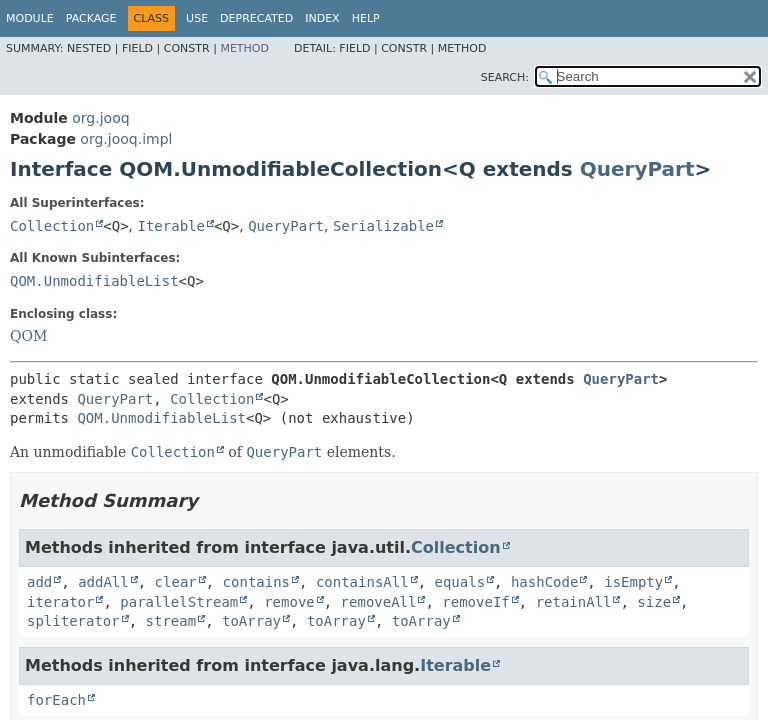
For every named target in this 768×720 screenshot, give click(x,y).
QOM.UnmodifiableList (94, 281)
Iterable (171, 226)
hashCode (544, 582)
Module (30, 18)
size (654, 602)
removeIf (475, 602)
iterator (60, 602)
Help (366, 18)
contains (256, 582)
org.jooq (100, 118)
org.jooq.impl (126, 139)
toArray (251, 621)
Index (322, 18)
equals (459, 582)
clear (176, 582)
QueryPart (637, 169)
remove (289, 602)
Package (91, 18)
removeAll (379, 602)
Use (197, 18)
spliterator (73, 621)
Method (244, 48)
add (39, 582)
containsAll (362, 582)
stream (171, 621)
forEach (56, 700)
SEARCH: (505, 77)
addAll (103, 582)
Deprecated (256, 18)
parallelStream (179, 602)
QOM (28, 336)
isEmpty (633, 582)
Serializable (383, 226)
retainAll (574, 602)
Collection (52, 226)
